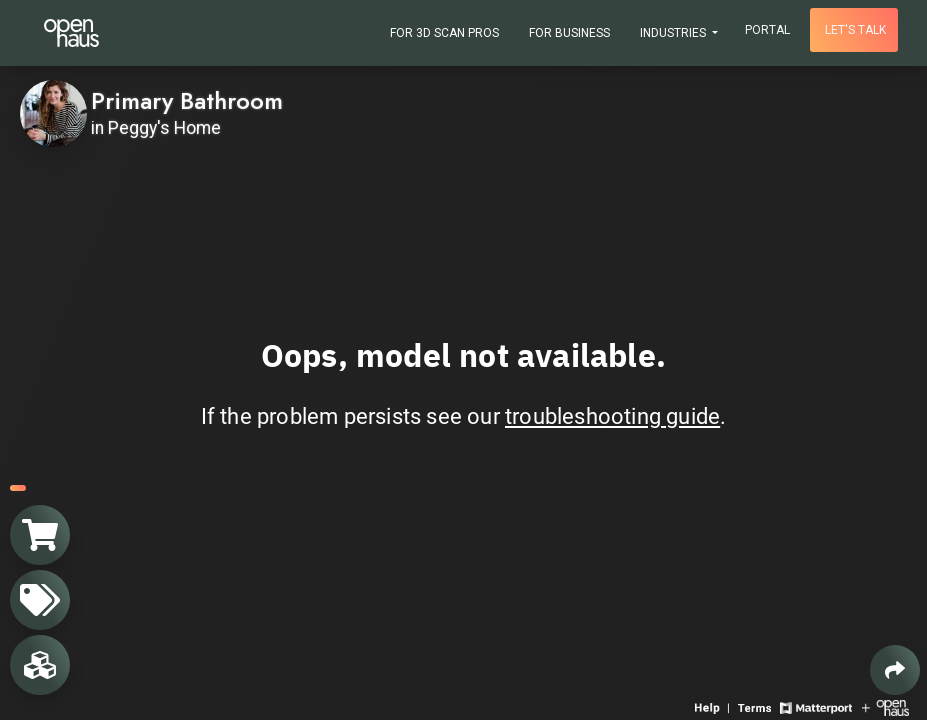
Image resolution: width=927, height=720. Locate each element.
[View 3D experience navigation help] (714, 706)
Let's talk (855, 30)
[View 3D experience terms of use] (756, 706)
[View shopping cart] (40, 535)
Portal (767, 30)
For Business (569, 33)
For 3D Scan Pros (444, 33)
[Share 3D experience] (895, 670)
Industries (674, 33)
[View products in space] (40, 600)
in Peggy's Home (156, 128)
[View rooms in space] (40, 665)
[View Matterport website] (815, 706)
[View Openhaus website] (885, 706)
